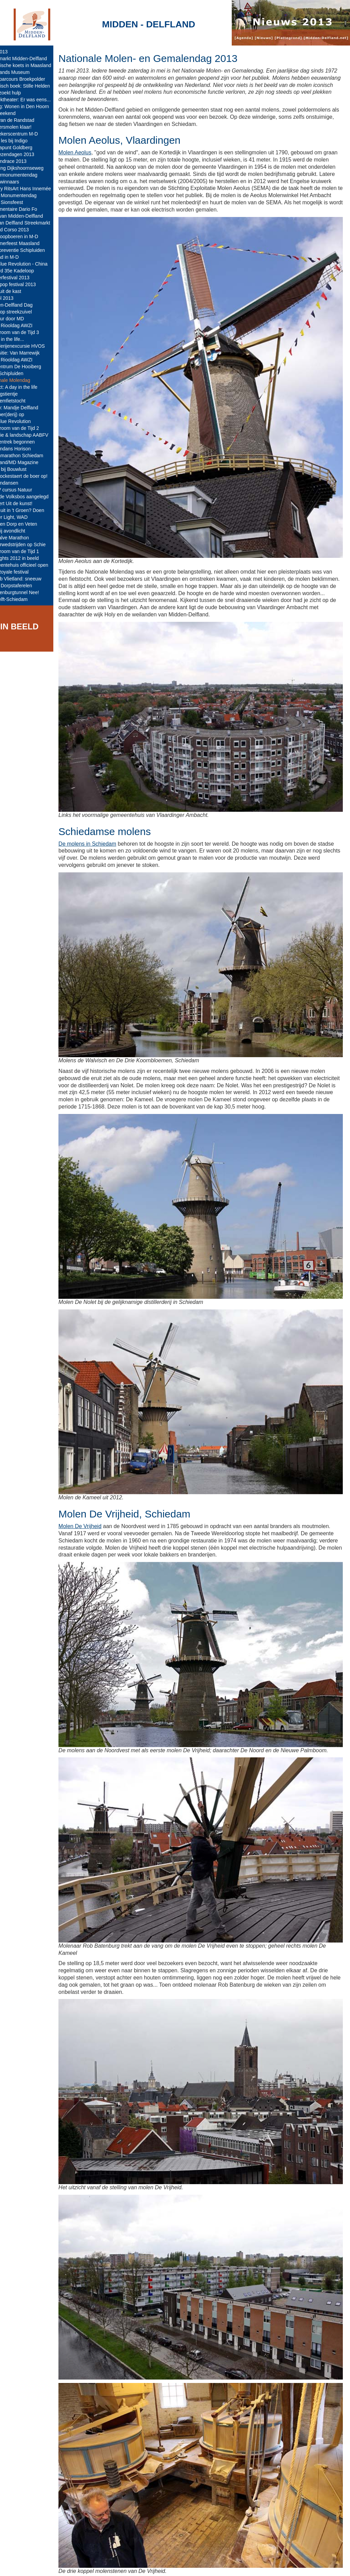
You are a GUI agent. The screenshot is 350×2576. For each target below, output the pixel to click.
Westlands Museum (24, 72)
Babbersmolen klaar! (24, 127)
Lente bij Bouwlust (22, 469)
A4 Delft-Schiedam (23, 599)
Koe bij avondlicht (21, 531)
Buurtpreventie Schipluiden (31, 250)
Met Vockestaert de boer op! (33, 476)
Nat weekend (17, 113)
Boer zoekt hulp (19, 92)
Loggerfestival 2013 (23, 277)
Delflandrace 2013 (22, 161)
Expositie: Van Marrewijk (29, 353)
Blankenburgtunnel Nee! (28, 592)
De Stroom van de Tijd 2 (28, 428)
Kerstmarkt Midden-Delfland (32, 58)
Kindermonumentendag (28, 175)
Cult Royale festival (23, 572)
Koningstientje (18, 394)
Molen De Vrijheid (95, 1483)
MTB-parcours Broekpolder (31, 79)
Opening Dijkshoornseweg (30, 168)
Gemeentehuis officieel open (33, 565)
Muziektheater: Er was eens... (34, 99)
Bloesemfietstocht (22, 400)
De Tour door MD (21, 318)
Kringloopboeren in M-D (28, 236)
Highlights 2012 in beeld (28, 558)
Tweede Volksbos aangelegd (33, 496)
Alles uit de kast (19, 291)
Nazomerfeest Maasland (29, 243)
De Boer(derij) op (21, 414)
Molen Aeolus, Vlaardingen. (120, 2514)
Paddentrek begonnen (26, 442)
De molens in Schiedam (102, 822)
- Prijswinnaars (18, 181)
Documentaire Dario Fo (27, 209)
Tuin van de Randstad (26, 120)
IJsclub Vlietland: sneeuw (29, 578)
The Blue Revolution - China (33, 264)
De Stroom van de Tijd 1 (28, 551)
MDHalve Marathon (23, 537)
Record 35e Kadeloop (26, 270)
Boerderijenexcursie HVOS (31, 346)
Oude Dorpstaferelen (25, 585)
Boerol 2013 (16, 298)
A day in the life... (21, 339)
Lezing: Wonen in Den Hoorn (33, 106)
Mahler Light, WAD (23, 517)
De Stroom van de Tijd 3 (28, 332)
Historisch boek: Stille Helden (34, 86)
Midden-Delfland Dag (25, 305)
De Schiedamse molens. (116, 2521)
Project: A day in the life (28, 387)
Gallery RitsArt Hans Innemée (34, 188)
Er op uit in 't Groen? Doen (31, 510)
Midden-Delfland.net (105, 2565)
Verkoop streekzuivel (25, 312)
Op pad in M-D (18, 257)
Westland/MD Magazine (28, 462)
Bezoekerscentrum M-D (28, 134)
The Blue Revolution (24, 421)
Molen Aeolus (89, 152)
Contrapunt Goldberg (25, 147)
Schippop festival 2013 (27, 284)
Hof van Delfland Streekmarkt (34, 223)
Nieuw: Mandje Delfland (28, 407)
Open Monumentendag (27, 195)
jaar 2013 (13, 51)
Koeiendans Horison (24, 448)
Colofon (144, 2565)
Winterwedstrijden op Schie (32, 544)
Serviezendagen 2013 (26, 154)
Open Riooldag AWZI (25, 325)
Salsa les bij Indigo (23, 140)
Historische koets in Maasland (34, 65)
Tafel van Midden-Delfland (30, 216)
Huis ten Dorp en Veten (27, 524)
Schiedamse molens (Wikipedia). (127, 2529)
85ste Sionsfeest (20, 202)
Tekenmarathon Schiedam (30, 455)
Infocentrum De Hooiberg (29, 366)
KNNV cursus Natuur (25, 489)
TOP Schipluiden (21, 373)
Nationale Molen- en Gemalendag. (129, 2507)
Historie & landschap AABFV (33, 435)
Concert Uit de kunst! (25, 503)
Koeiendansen (18, 483)
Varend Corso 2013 (23, 229)
